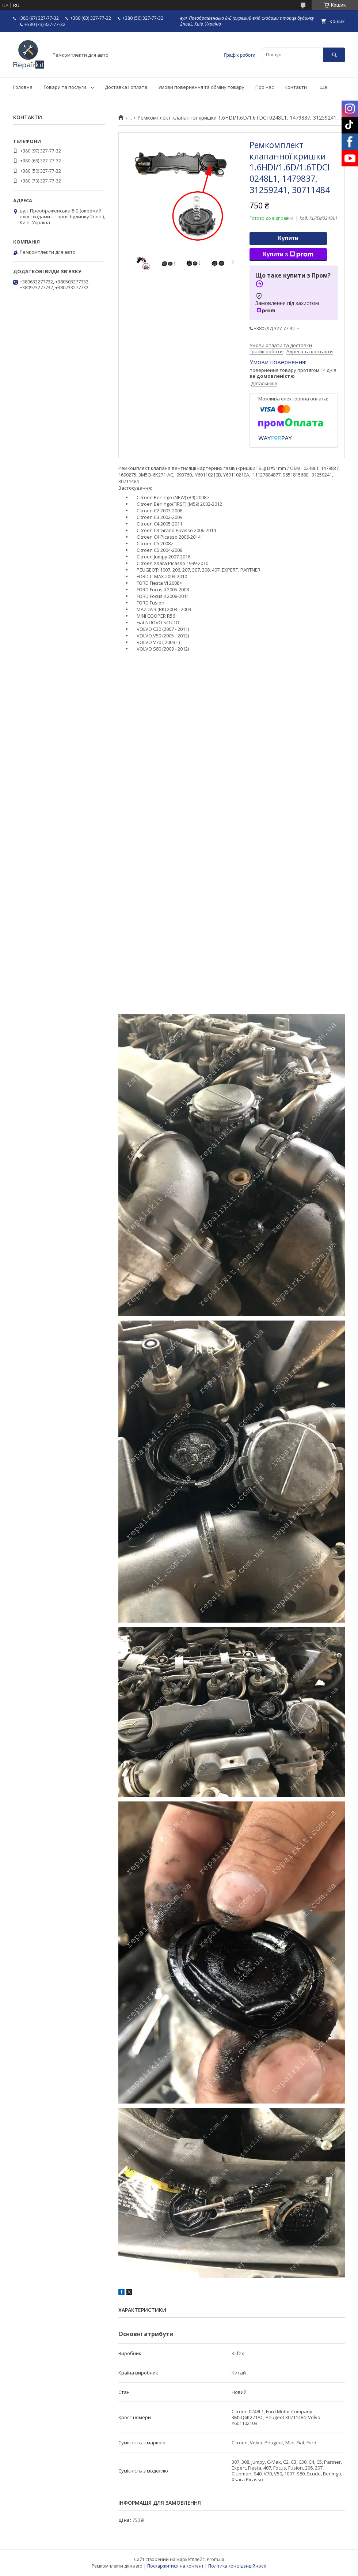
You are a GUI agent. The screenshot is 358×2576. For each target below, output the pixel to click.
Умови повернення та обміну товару (201, 87)
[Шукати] (334, 55)
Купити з (288, 254)
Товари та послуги (64, 87)
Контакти (296, 87)
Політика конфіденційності (237, 2566)
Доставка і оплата (126, 87)
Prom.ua (215, 2559)
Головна (23, 87)
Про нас (264, 87)
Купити (288, 238)
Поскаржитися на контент (175, 2566)
